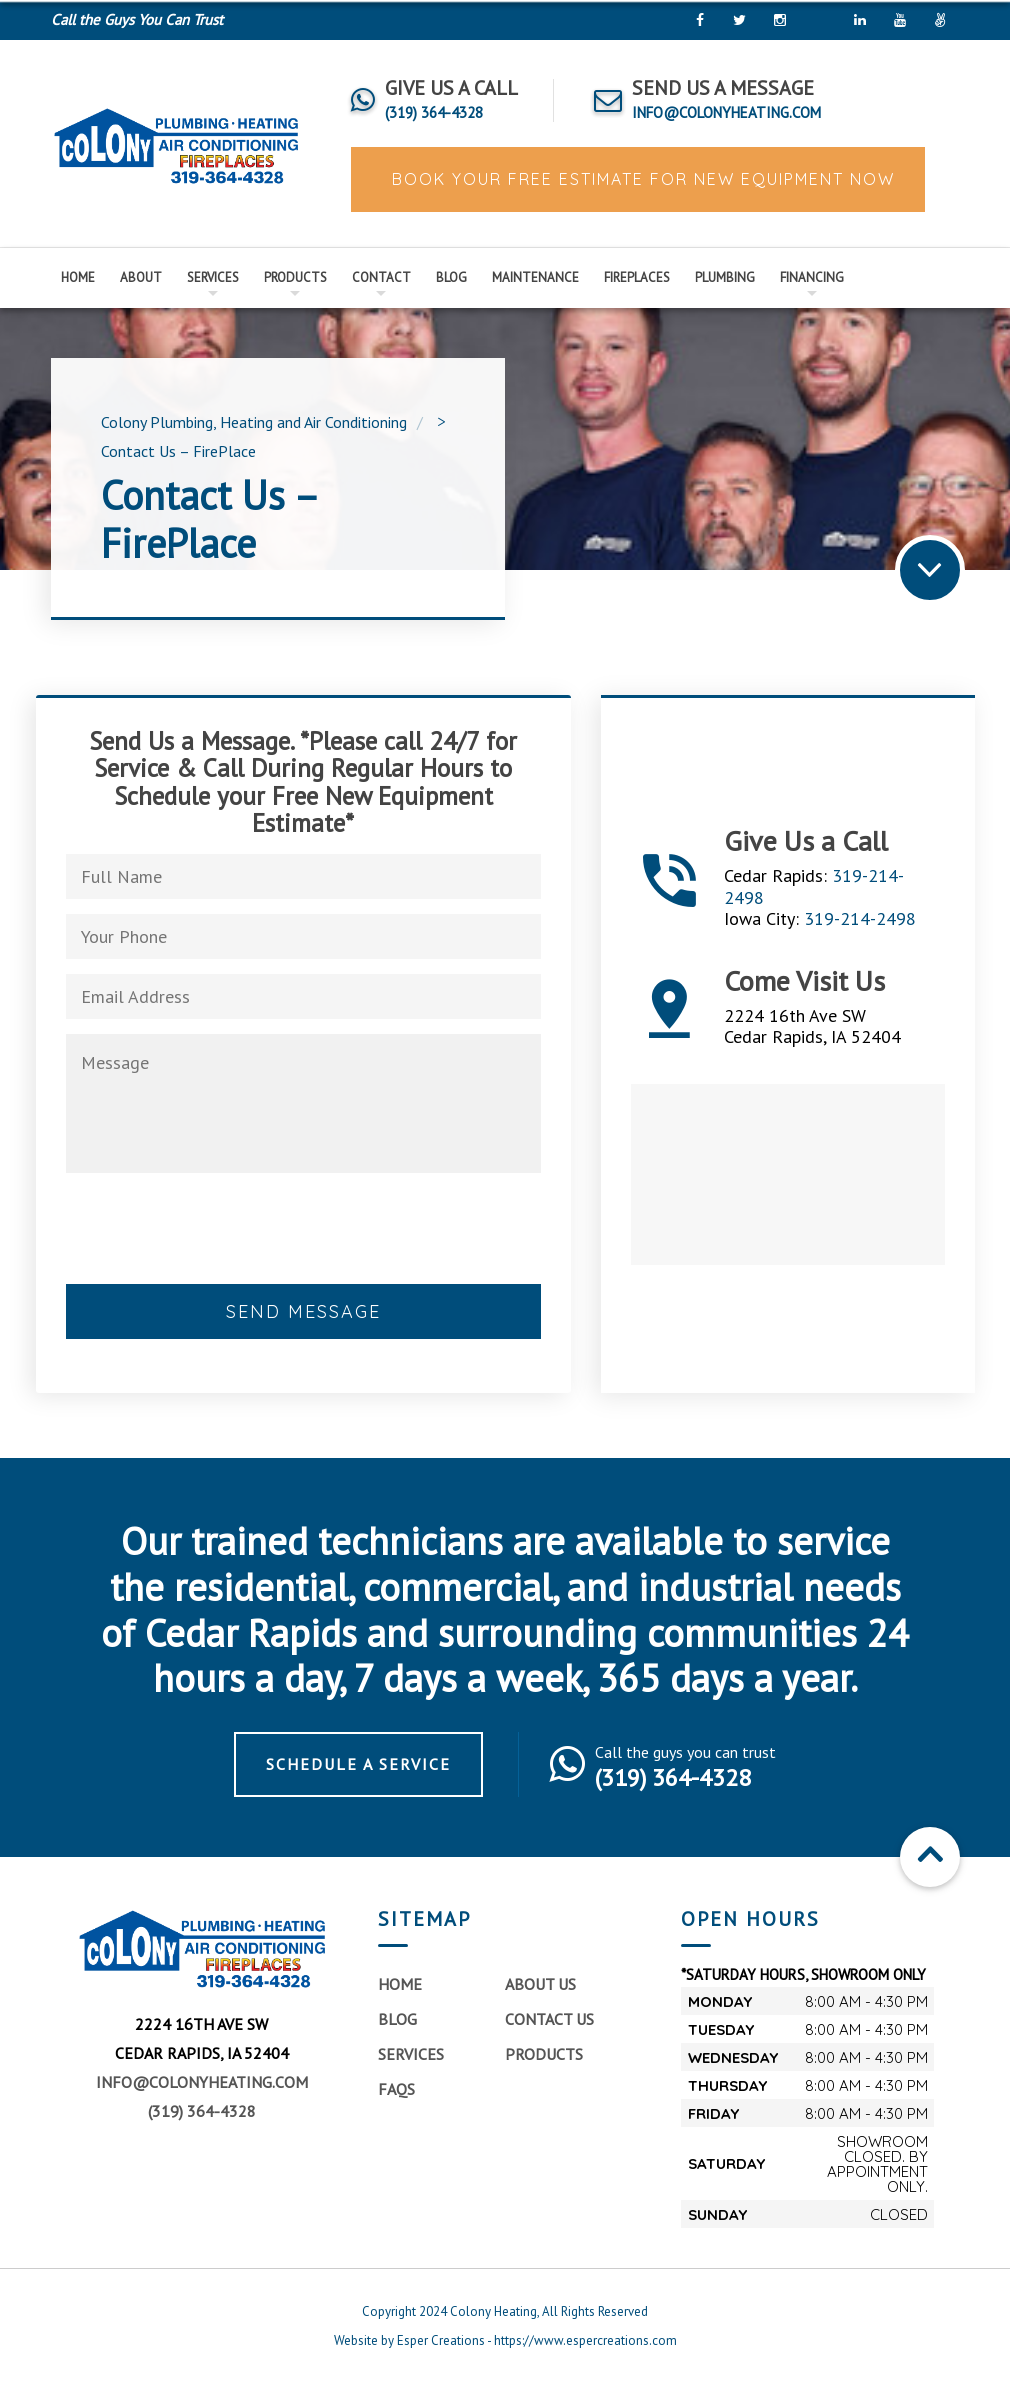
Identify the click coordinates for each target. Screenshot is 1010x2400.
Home (78, 277)
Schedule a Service (358, 1777)
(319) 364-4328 (202, 2124)
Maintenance (535, 277)
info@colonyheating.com (202, 2095)
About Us (540, 1997)
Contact (381, 277)
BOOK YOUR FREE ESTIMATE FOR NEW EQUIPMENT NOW (640, 179)
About (141, 277)
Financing (812, 277)
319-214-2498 (860, 925)
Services (213, 277)
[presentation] (218, 1256)
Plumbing (725, 277)
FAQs (396, 2102)
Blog (451, 277)
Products (295, 277)
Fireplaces (637, 277)
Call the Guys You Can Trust (137, 19)
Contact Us (549, 2032)
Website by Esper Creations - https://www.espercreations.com (505, 2353)
